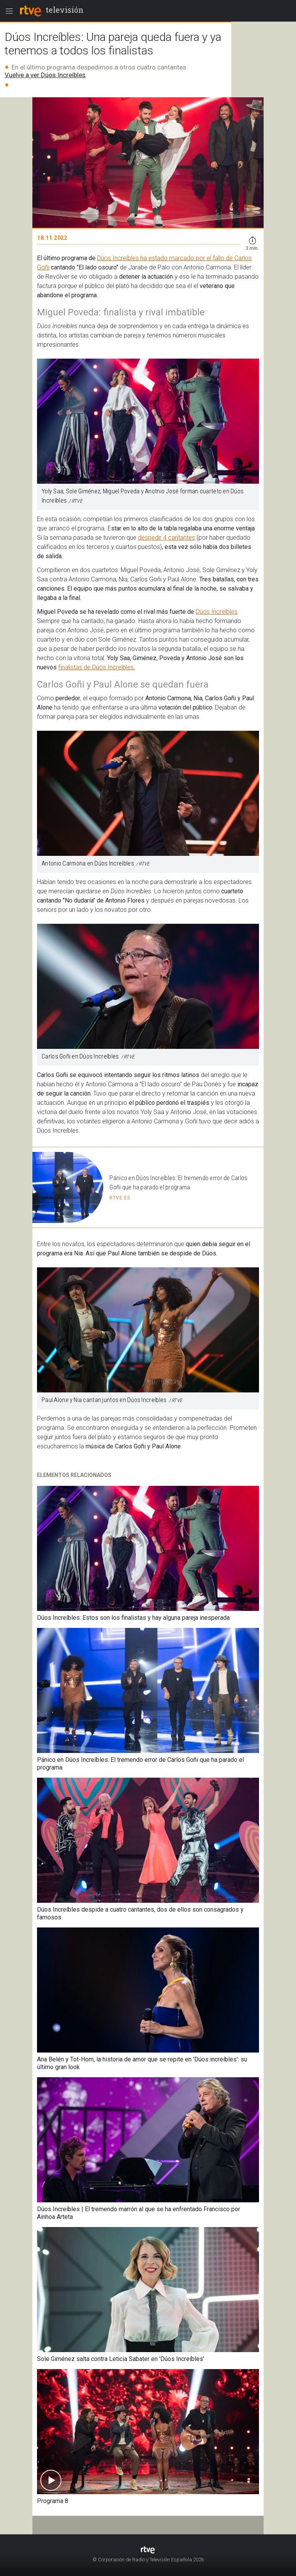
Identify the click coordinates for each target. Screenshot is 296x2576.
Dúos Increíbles (216, 611)
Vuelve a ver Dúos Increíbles (45, 75)
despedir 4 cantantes (166, 537)
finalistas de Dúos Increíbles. (96, 667)
